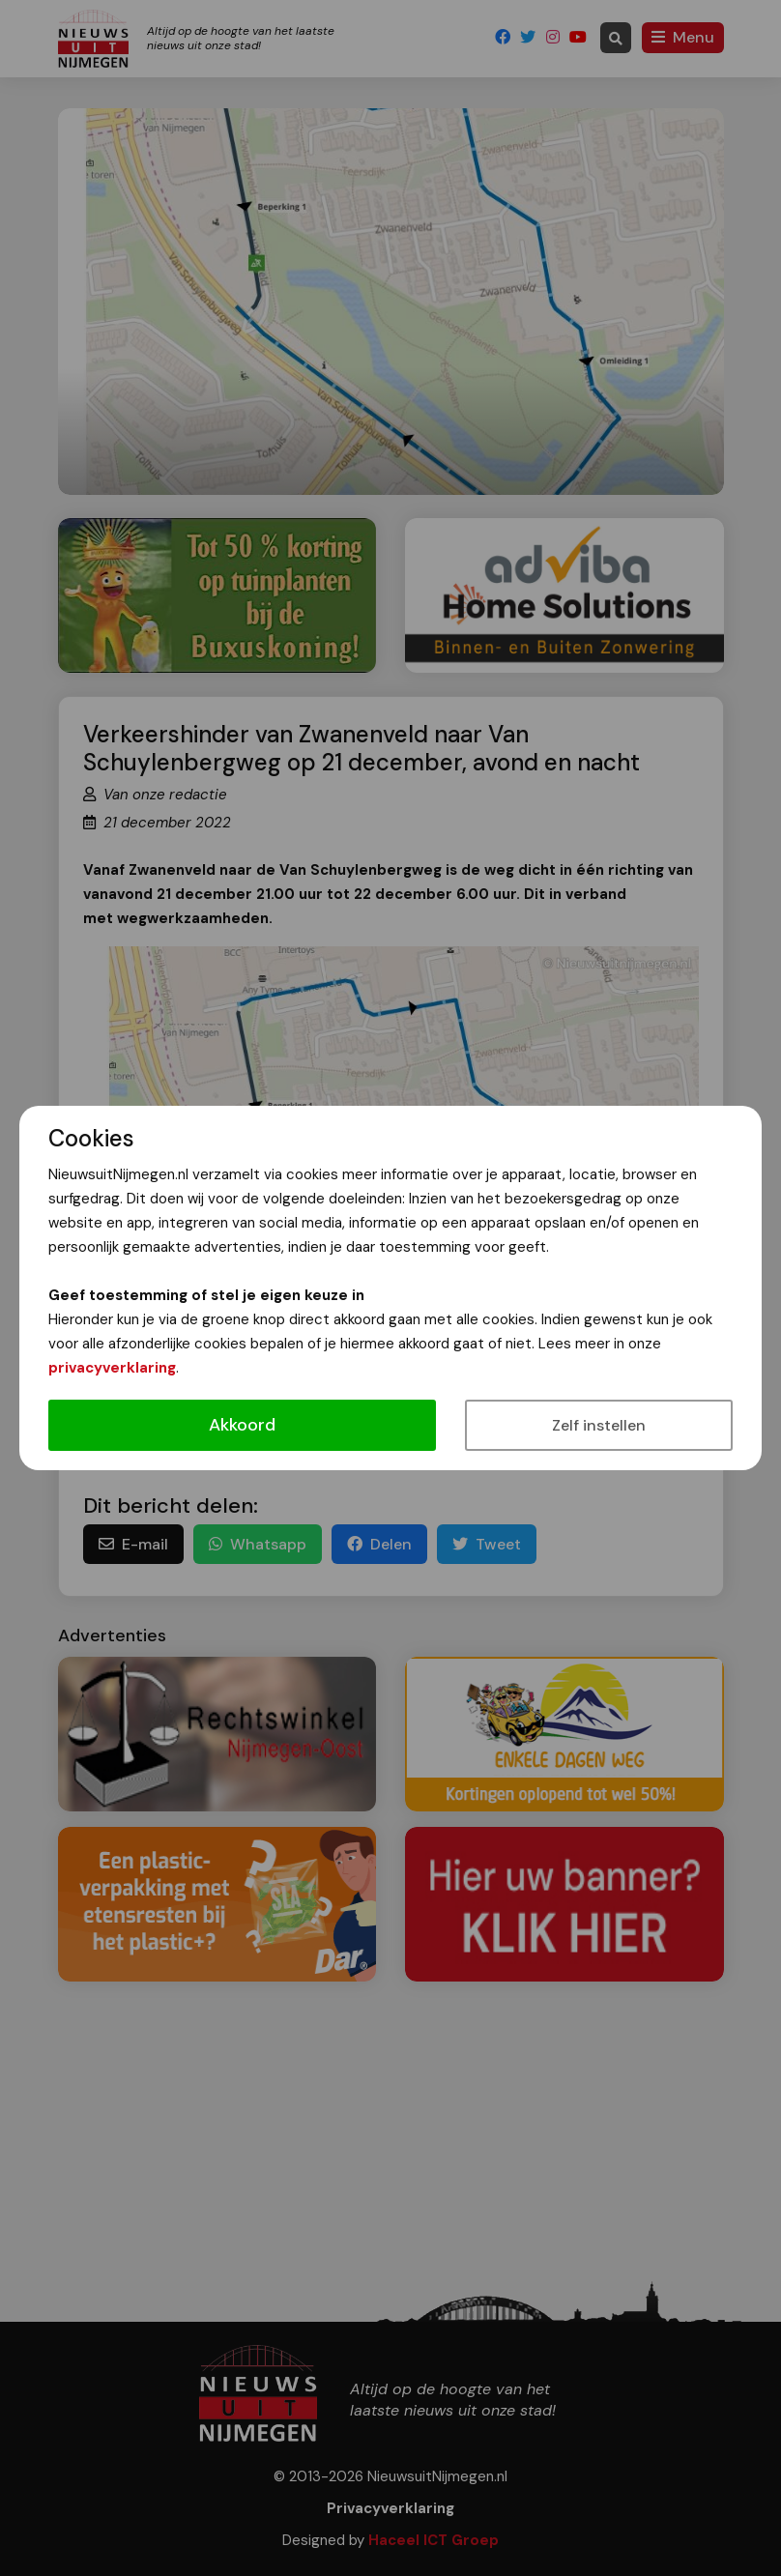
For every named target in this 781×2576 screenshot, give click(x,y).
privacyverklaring (112, 1367)
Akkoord (242, 1424)
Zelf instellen (599, 1425)
